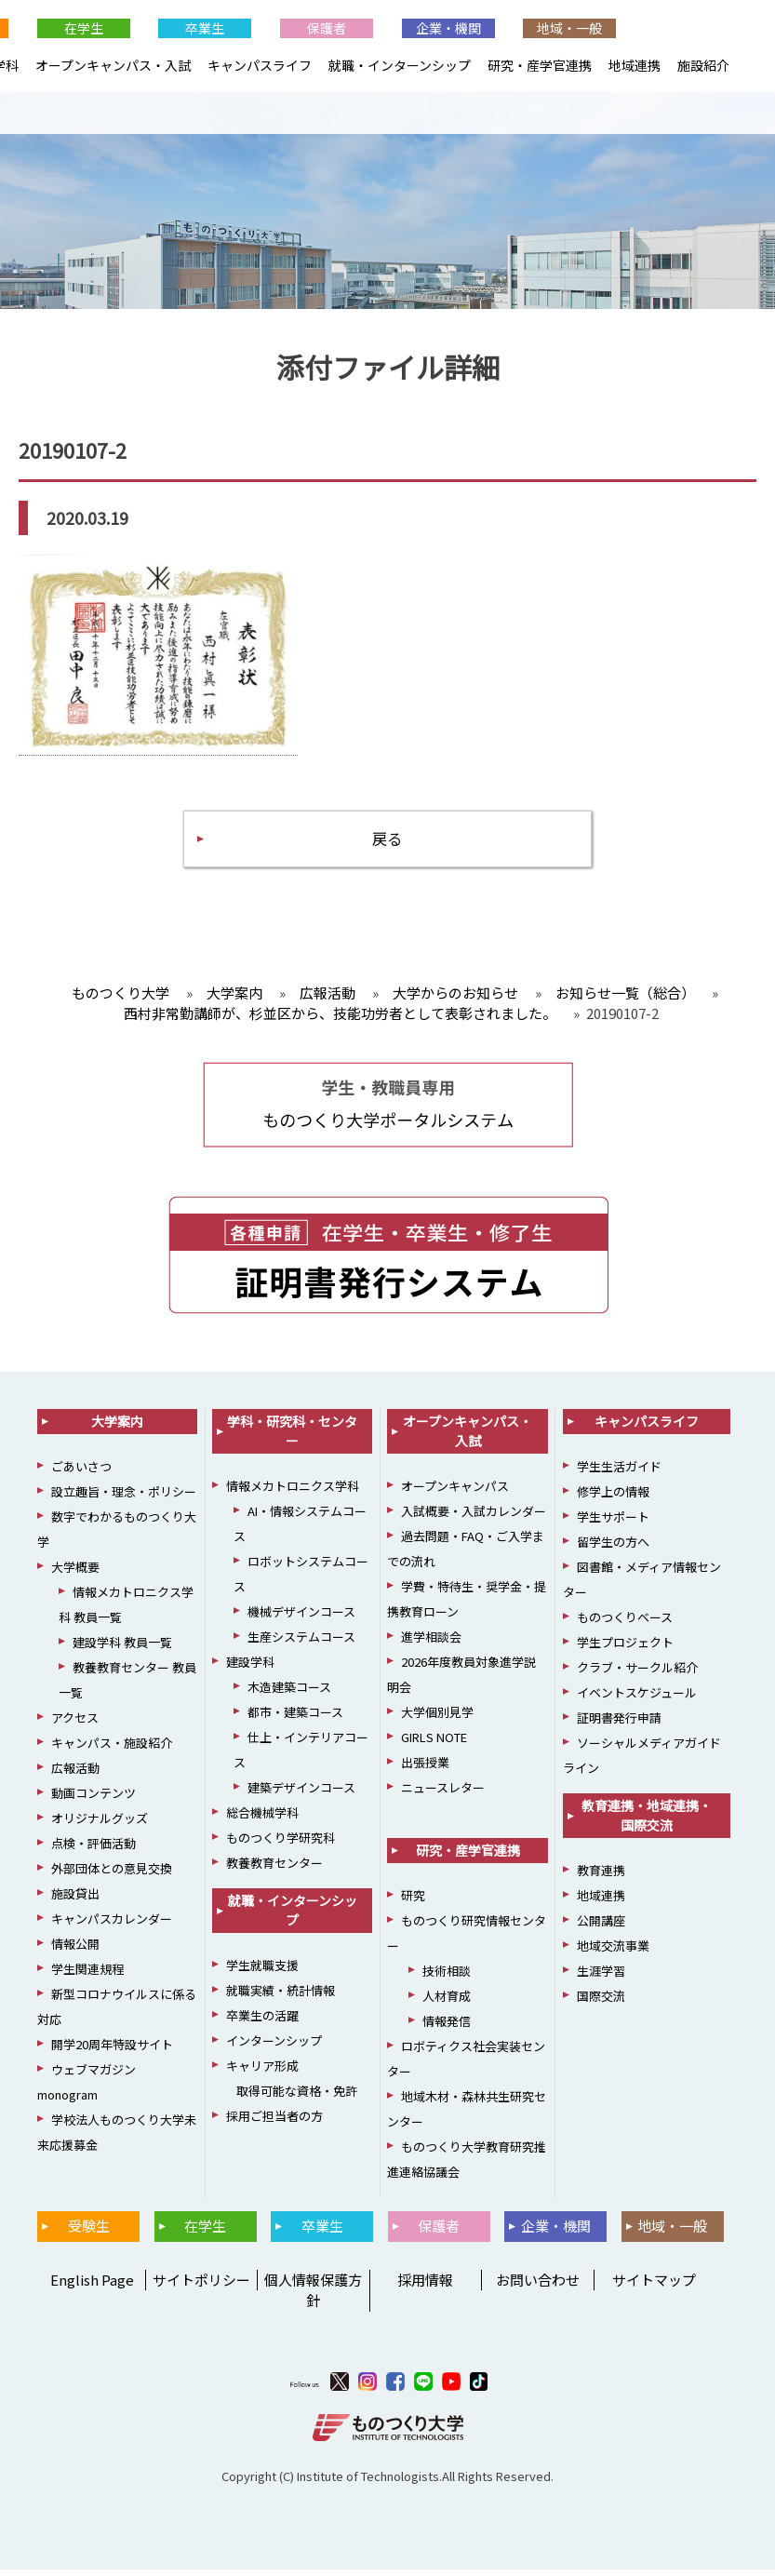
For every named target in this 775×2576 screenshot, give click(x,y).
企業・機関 (448, 28)
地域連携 (634, 65)
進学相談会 (431, 1643)
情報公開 (75, 1950)
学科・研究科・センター (292, 1437)
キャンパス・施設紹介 (111, 1749)
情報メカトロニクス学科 (292, 1492)
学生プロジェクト (625, 1648)
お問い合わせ (538, 2286)
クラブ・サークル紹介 (637, 1674)
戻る (388, 842)
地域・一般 (569, 28)
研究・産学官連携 (540, 65)
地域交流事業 (613, 1952)
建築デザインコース (301, 1794)
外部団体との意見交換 (111, 1875)
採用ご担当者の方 (274, 2122)
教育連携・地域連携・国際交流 (646, 1822)
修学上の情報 (613, 1498)
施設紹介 (703, 65)
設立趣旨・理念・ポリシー (123, 1498)
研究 (413, 1902)
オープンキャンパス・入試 (113, 65)
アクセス (75, 1724)
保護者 (326, 28)
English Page (89, 2286)
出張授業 (425, 1769)
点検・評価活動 (93, 1849)
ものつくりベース (625, 1623)
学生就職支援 (262, 1971)
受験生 (89, 2232)
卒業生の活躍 (262, 2022)
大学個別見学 (437, 1718)
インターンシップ (274, 2047)
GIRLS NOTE (434, 1743)
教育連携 (601, 1876)
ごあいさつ (81, 1473)
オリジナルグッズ (99, 1824)
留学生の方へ (613, 1548)
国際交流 (601, 2002)
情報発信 (446, 2027)
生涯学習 (601, 1977)
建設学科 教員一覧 (122, 1648)
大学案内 (117, 1427)
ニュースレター (443, 1794)
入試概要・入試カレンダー (473, 1517)
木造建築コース (289, 1693)
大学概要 (75, 1573)
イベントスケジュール (637, 1699)
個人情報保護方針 (313, 2296)
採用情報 (425, 2286)
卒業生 (204, 28)
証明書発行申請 (619, 1724)
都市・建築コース (295, 1718)
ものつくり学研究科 (280, 1844)
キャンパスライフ (259, 65)
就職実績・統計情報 (280, 1997)
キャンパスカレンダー (111, 1925)
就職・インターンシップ (399, 65)
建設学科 (250, 1668)
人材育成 (446, 2002)
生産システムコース (301, 1643)
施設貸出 (75, 1900)
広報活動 (75, 1774)
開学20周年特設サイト (112, 2050)
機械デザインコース (301, 1618)
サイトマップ (654, 2286)
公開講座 (601, 1927)
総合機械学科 (262, 1819)
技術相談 (446, 1977)
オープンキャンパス (455, 1492)
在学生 (83, 28)
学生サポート (613, 1523)
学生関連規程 (87, 1975)
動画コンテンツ (93, 1799)
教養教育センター (274, 1869)
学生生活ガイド (619, 1473)
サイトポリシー (201, 2286)
